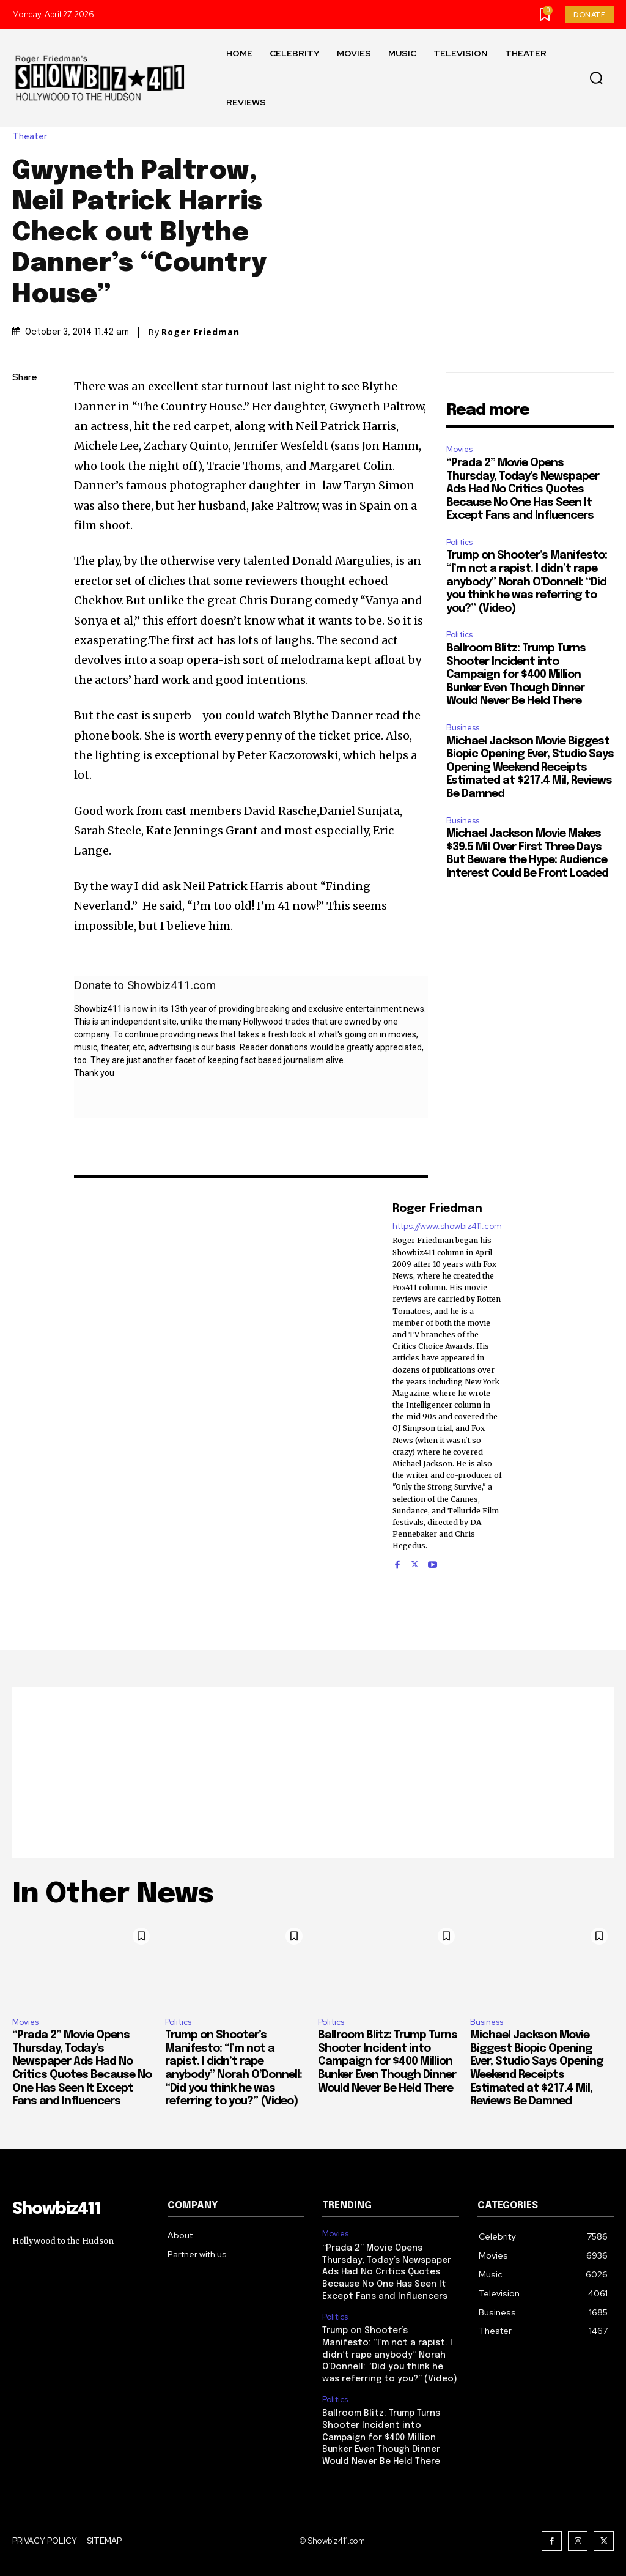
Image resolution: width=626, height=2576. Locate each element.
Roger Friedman (200, 332)
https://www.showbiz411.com (447, 1226)
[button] (596, 78)
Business (462, 727)
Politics (459, 542)
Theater (32, 136)
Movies (459, 449)
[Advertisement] (313, 1772)
